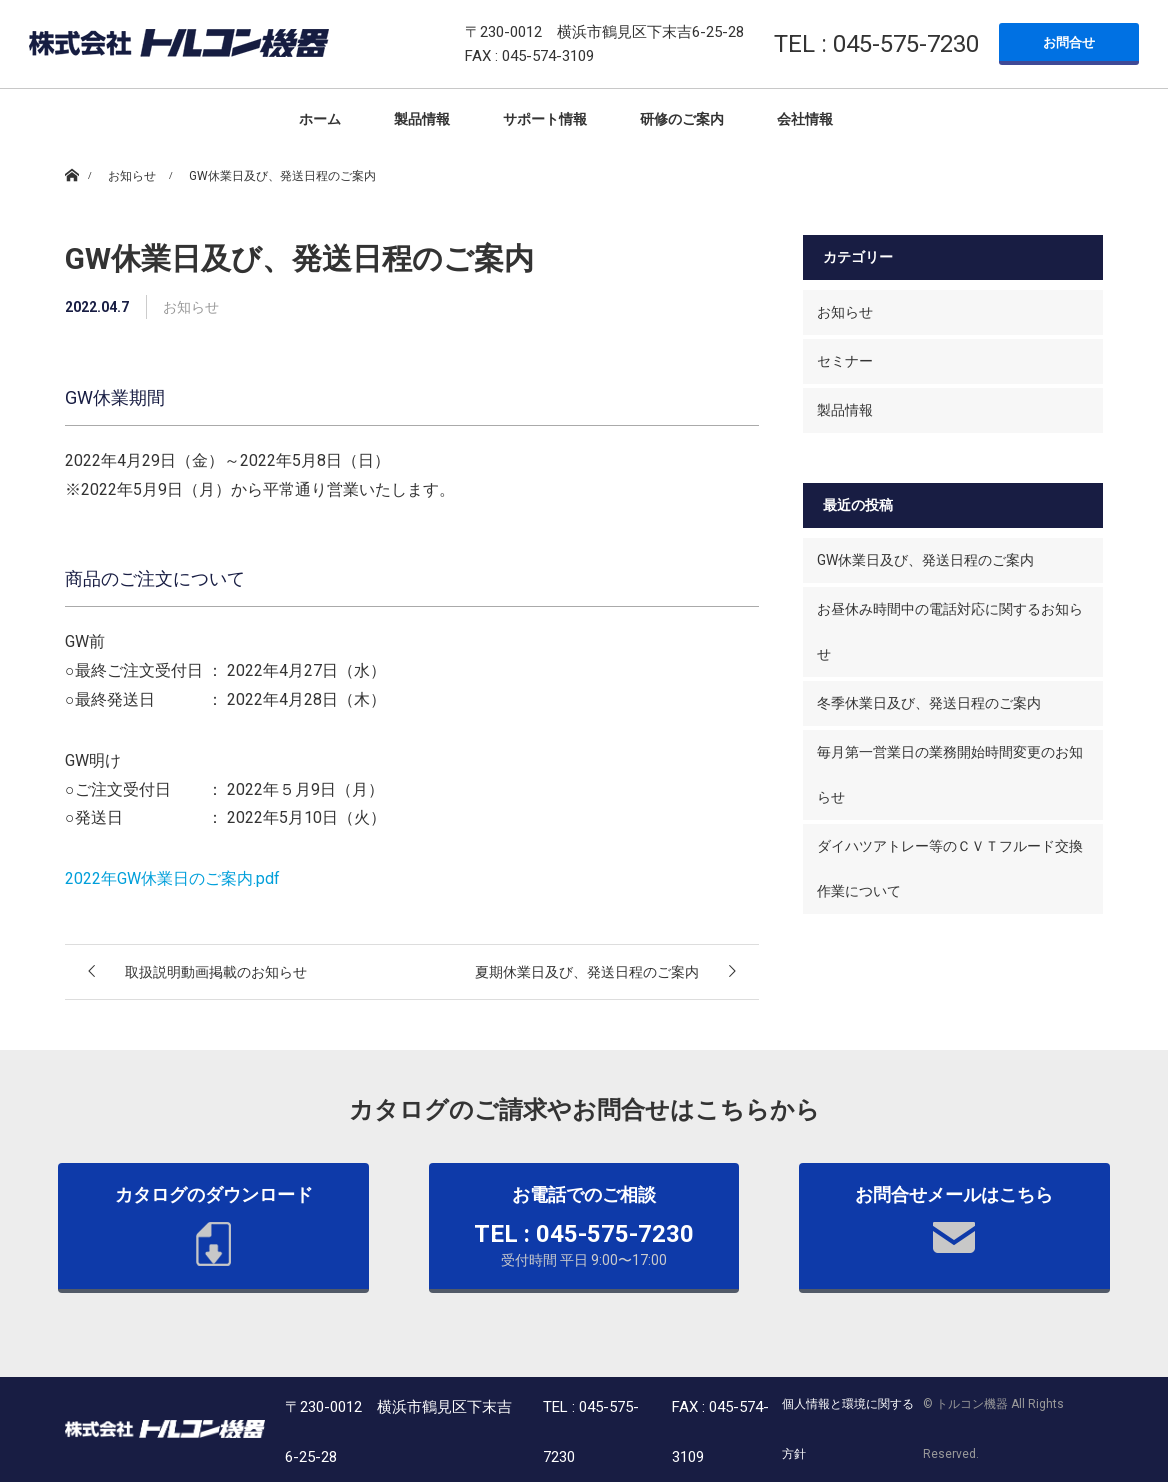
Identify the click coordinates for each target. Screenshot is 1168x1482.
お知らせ (845, 312)
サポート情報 (545, 119)
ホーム (320, 119)
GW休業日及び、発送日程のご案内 (925, 560)
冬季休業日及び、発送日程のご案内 (929, 703)
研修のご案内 (682, 119)
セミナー (845, 361)
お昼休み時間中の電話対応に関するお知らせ (950, 631)
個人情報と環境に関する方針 (848, 1429)
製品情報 (422, 119)
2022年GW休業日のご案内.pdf (172, 878)
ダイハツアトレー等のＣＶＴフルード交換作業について (950, 868)
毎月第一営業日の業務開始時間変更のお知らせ (950, 774)
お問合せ (1069, 42)
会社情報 (805, 119)
